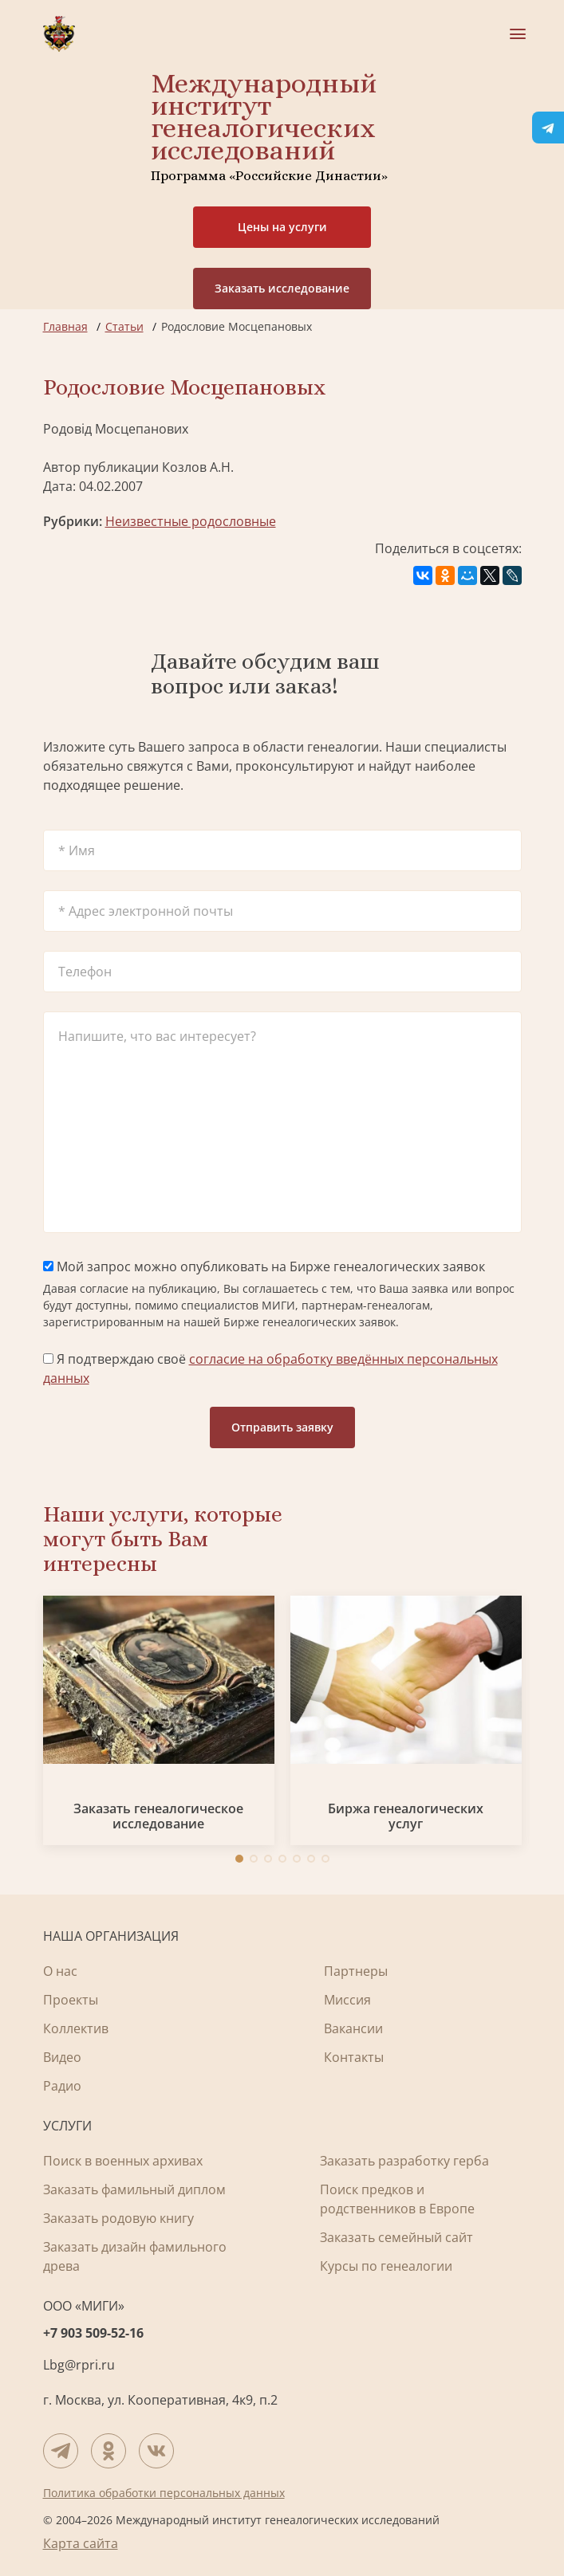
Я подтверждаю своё (270, 1368)
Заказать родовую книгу (118, 2218)
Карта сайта (80, 2543)
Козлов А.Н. (198, 467)
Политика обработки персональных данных (164, 2492)
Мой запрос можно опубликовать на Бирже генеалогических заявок (264, 1266)
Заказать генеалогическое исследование (158, 1816)
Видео (62, 2057)
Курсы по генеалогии (386, 2266)
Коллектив (75, 2028)
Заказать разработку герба (404, 2161)
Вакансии (353, 2028)
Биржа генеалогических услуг (405, 1816)
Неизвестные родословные (190, 521)
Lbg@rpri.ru (79, 2365)
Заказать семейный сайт (396, 2237)
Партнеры (356, 1971)
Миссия (347, 2000)
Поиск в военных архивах (123, 2161)
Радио (62, 2086)
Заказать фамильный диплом (134, 2189)
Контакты (354, 2057)
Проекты (70, 2000)
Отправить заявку (282, 1427)
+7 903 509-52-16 (93, 2333)
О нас (60, 1971)
